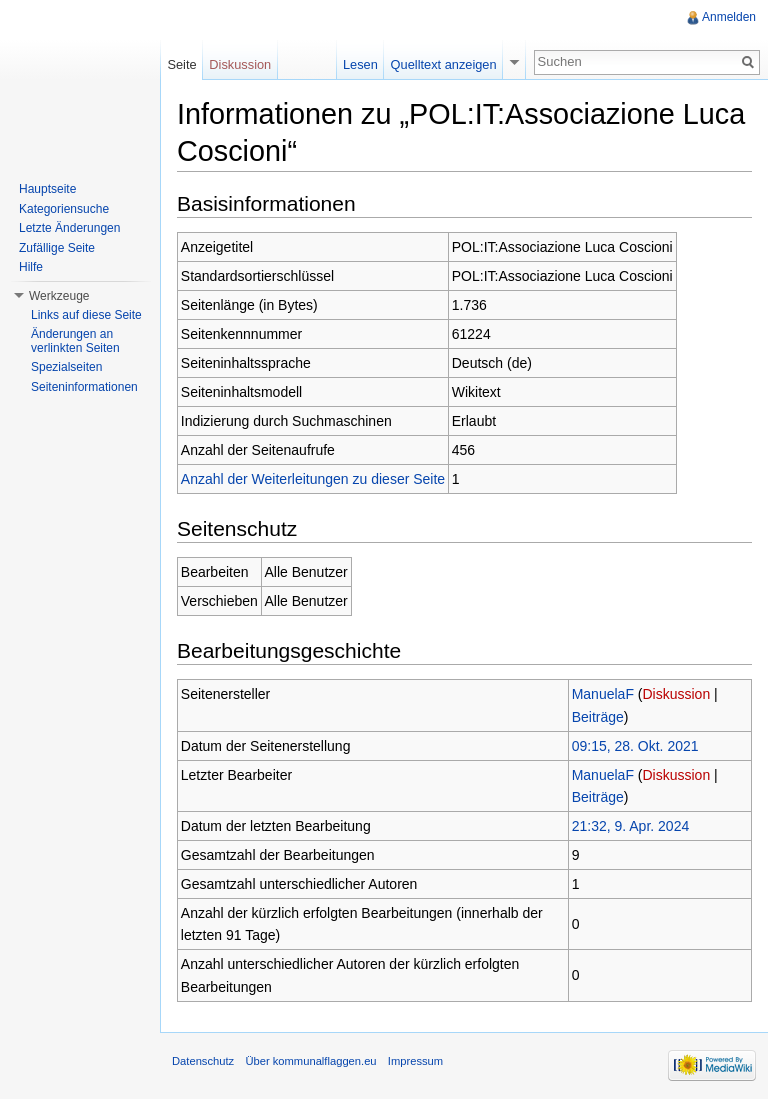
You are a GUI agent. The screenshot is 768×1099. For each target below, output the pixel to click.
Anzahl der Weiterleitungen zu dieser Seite (313, 479)
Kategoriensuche (64, 209)
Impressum (415, 1061)
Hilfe (31, 267)
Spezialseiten (66, 367)
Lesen (360, 64)
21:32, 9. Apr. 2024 (631, 826)
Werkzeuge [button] (59, 296)
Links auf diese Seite (86, 315)
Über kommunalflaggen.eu (310, 1061)
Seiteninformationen (84, 387)
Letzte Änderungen (69, 228)
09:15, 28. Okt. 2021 (635, 746)
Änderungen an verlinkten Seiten (75, 341)
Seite (181, 64)
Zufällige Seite (57, 248)
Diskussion (677, 694)
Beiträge (598, 717)
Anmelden (729, 17)
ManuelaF (603, 694)
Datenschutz (203, 1061)
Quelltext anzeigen (444, 64)
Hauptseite (47, 189)
